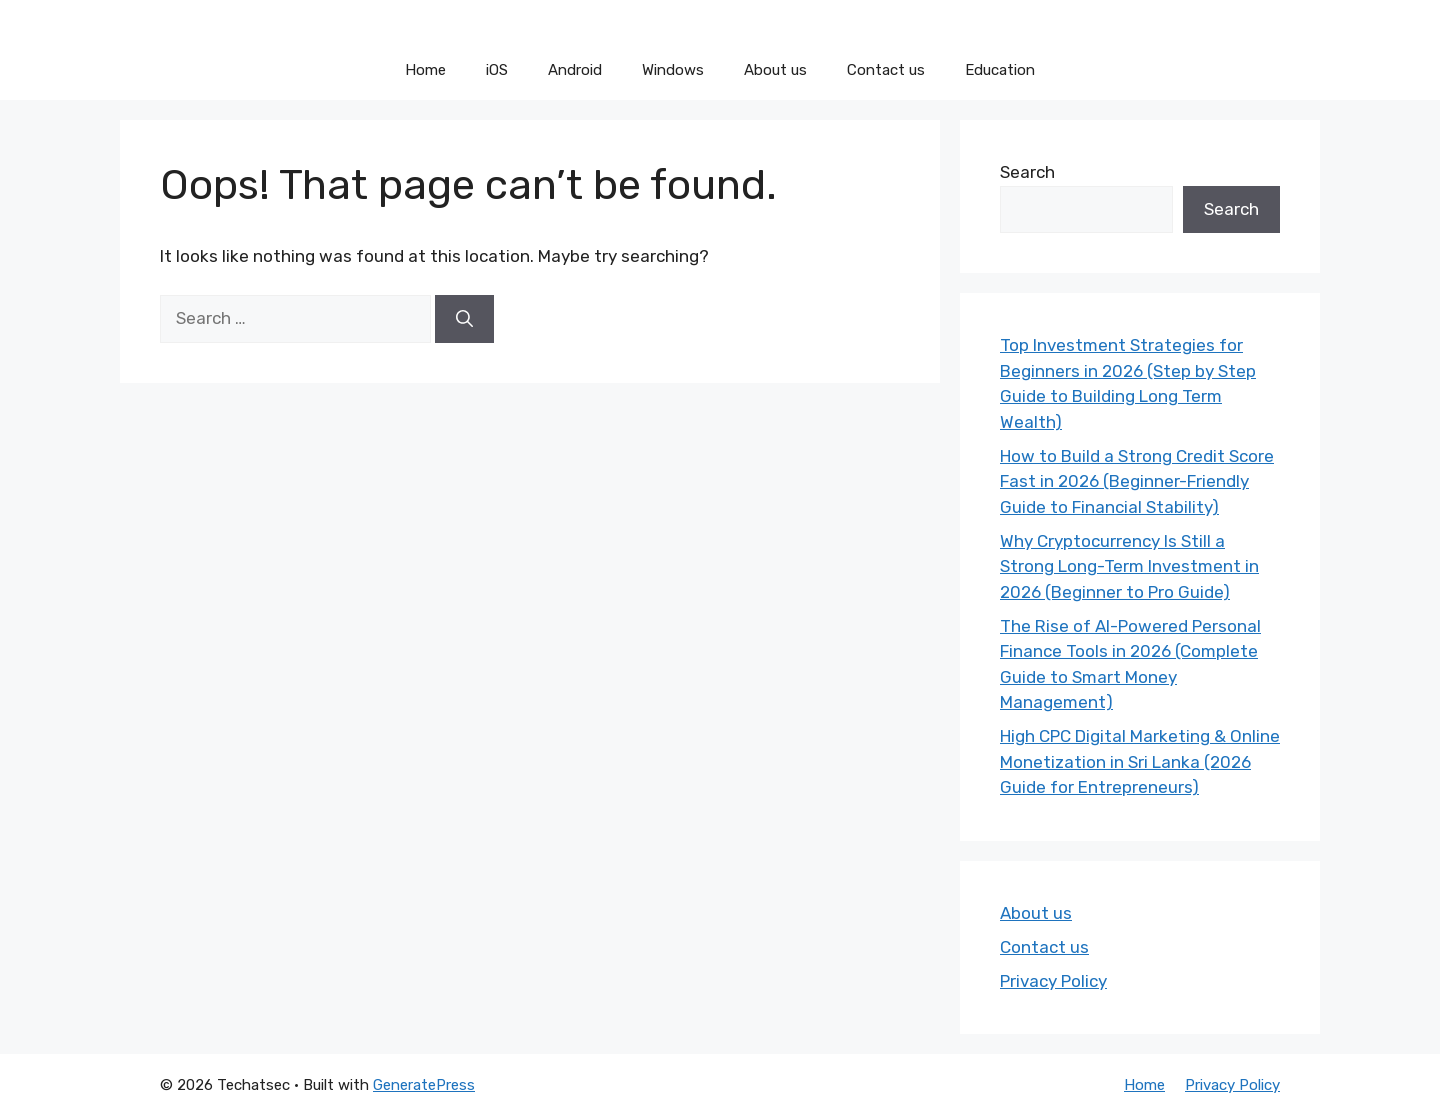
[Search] (464, 319)
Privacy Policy (1053, 981)
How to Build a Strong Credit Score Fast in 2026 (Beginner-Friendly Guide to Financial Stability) (1137, 481)
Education (1000, 70)
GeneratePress (424, 1085)
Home (425, 70)
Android (575, 70)
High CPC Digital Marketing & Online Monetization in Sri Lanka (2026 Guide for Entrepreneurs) (1140, 761)
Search (1027, 172)
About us (775, 70)
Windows (673, 70)
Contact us (886, 70)
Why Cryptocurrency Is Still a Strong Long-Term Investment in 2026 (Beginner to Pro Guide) (1129, 566)
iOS (497, 70)
